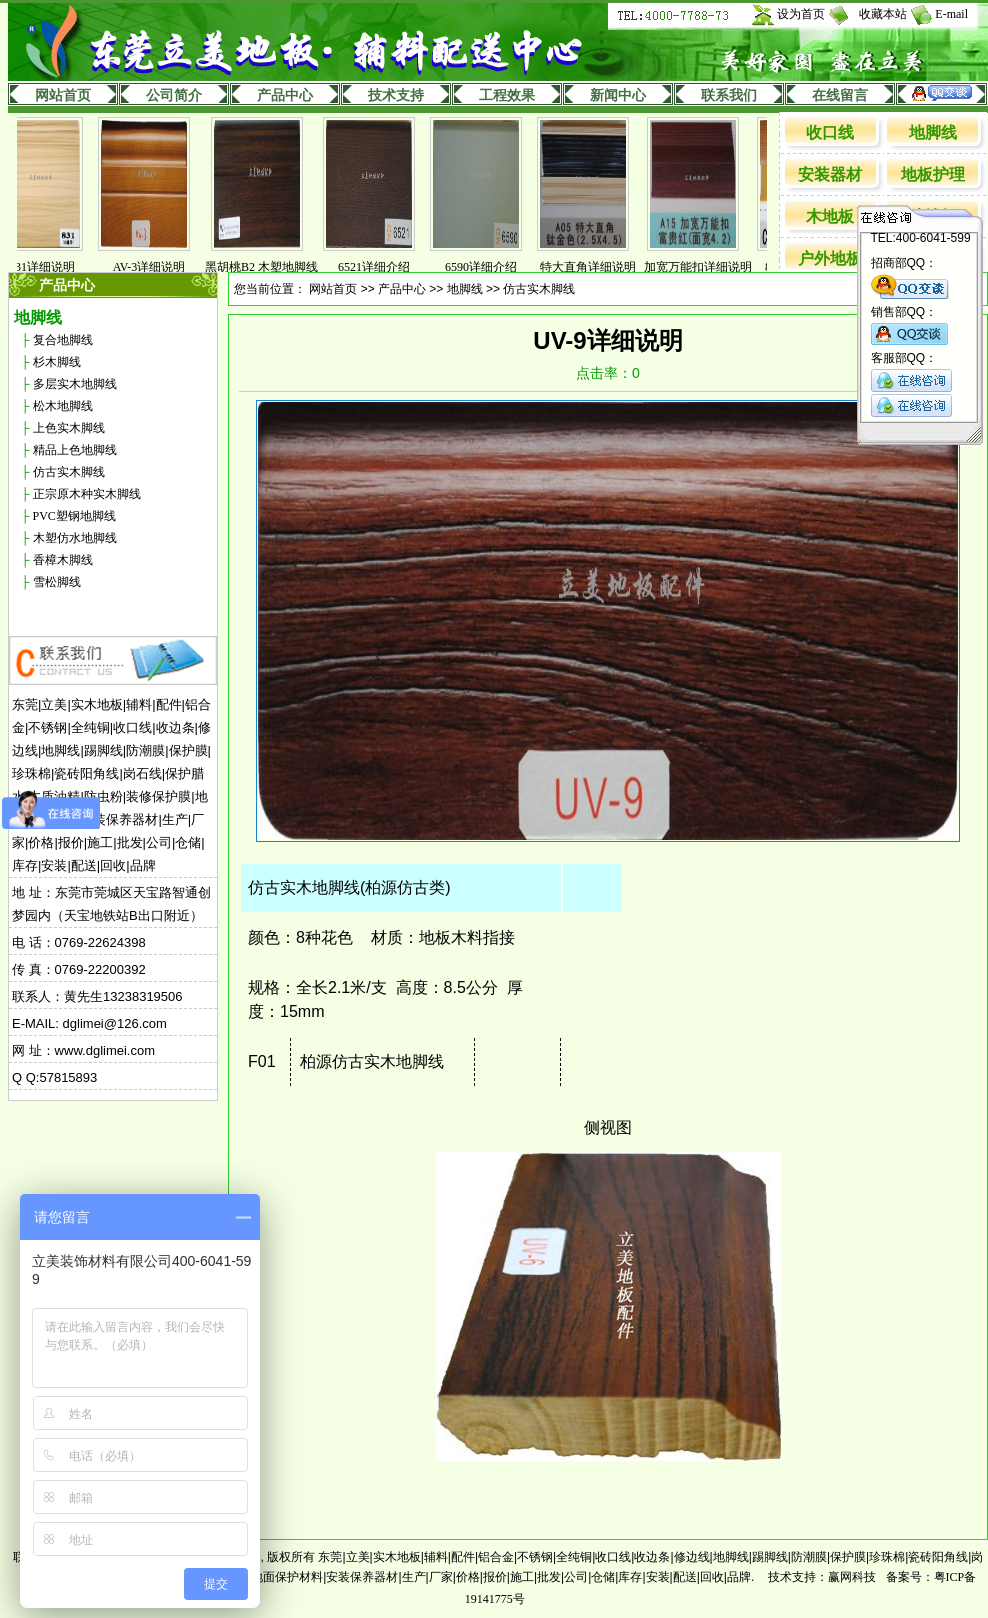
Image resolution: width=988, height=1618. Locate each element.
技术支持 (396, 95)
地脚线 (933, 132)
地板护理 (933, 174)
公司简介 (174, 95)
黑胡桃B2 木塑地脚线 (276, 267)
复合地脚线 (63, 340)
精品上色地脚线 (75, 450)
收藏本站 (883, 14)
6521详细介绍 (389, 267)
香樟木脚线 (63, 560)
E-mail (951, 14)
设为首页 (801, 14)
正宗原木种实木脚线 (87, 494)
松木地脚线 (63, 406)
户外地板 (830, 258)
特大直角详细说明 (603, 267)
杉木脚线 (57, 362)
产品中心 (285, 95)
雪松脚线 (57, 582)
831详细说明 (57, 267)
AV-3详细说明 (164, 267)
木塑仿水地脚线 (75, 538)
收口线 (830, 132)
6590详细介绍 (496, 267)
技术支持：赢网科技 (822, 1577)
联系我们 (729, 95)
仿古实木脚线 (69, 472)
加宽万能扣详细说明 (713, 267)
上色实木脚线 (69, 428)
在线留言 (840, 95)
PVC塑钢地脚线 (74, 516)
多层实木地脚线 (75, 384)
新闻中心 (618, 95)
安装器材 (830, 174)
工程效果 (507, 95)
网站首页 (63, 95)
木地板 (830, 216)
